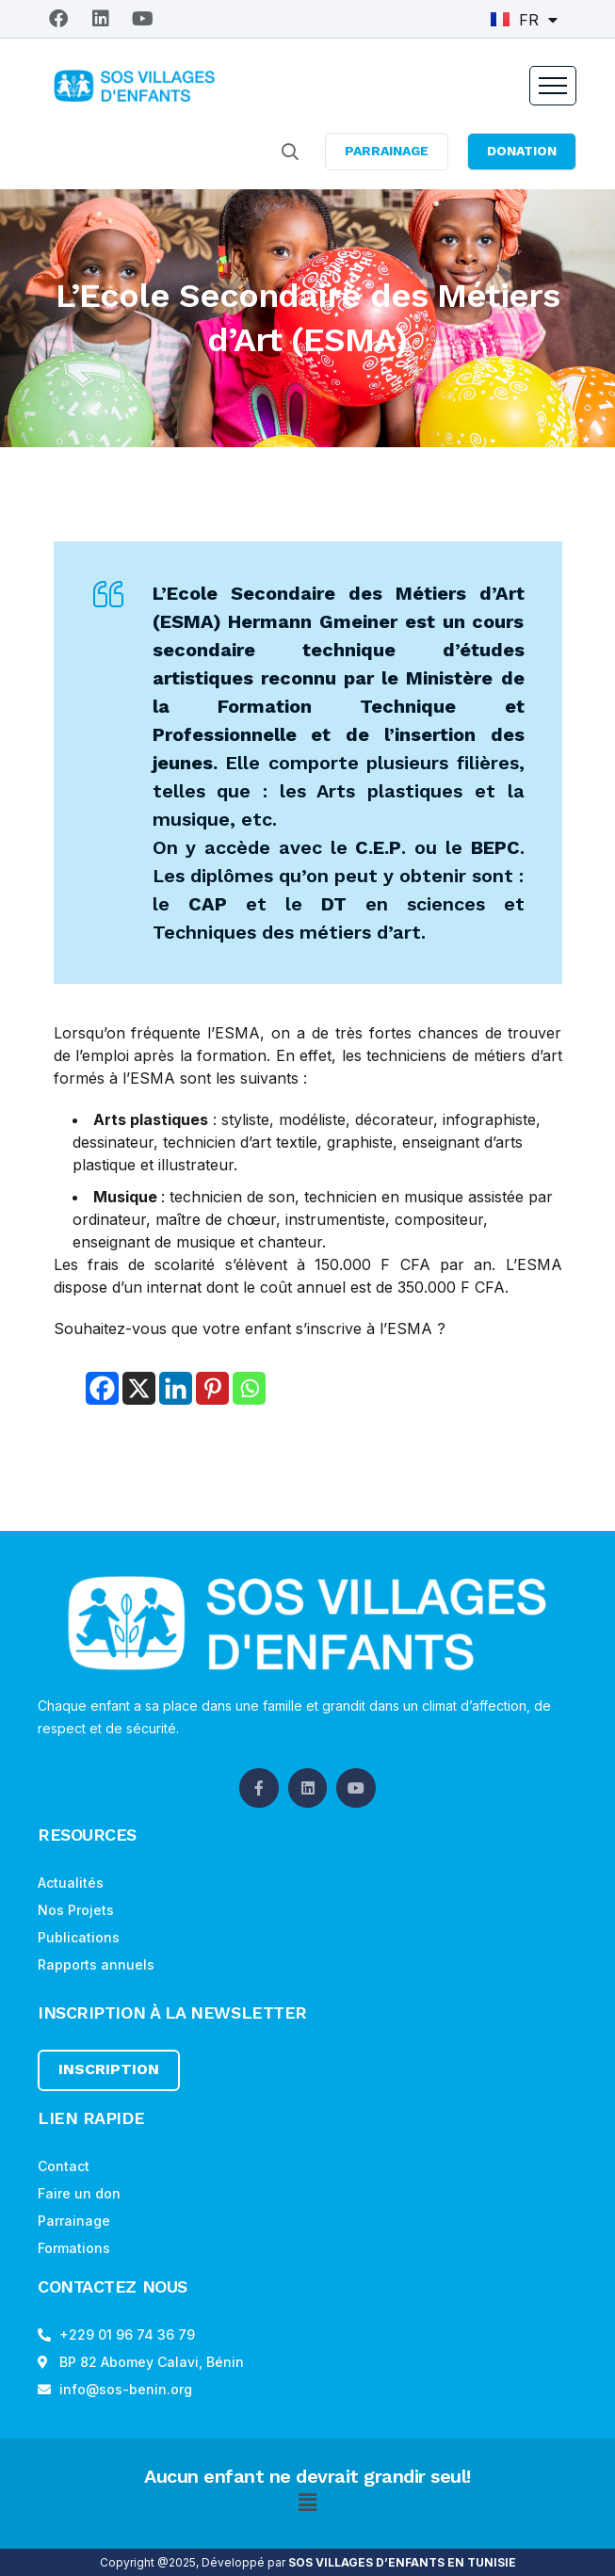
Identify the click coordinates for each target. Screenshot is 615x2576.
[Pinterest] (212, 1388)
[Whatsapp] (249, 1388)
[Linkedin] (175, 1388)
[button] (307, 2503)
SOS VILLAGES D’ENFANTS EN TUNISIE (402, 2562)
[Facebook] (102, 1388)
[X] (138, 1388)
